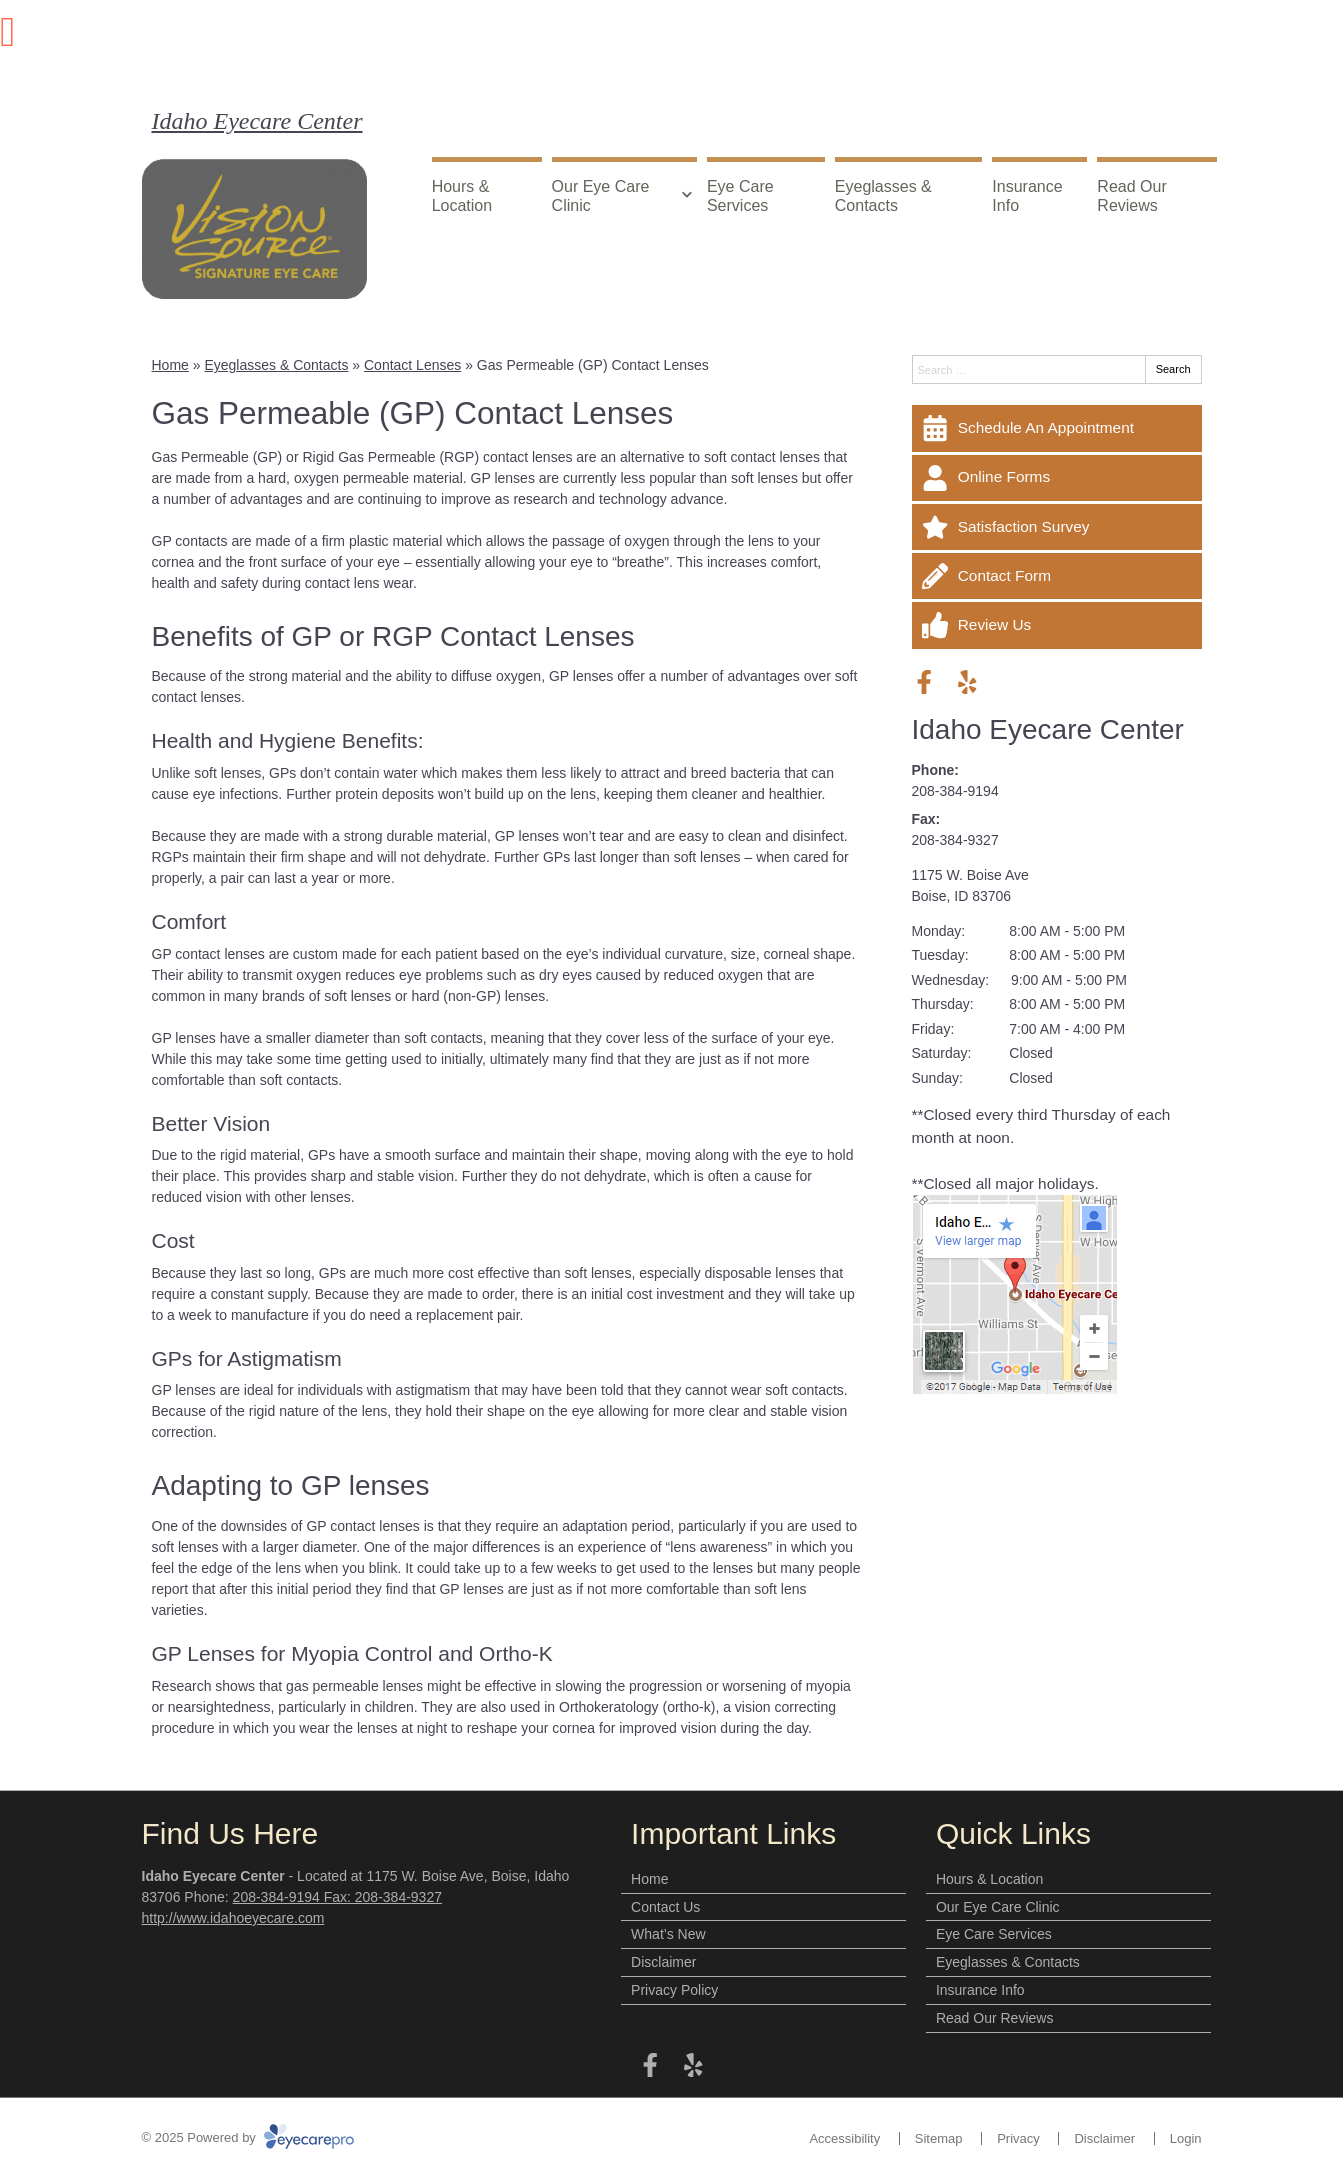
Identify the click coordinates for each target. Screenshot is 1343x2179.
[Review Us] (1057, 625)
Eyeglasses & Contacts (883, 196)
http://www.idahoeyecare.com (233, 1918)
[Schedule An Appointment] (1057, 428)
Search (1173, 369)
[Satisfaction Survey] (1057, 527)
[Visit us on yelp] (967, 682)
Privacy (1018, 2138)
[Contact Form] (1057, 576)
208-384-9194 (955, 791)
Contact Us (665, 1907)
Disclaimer (663, 1962)
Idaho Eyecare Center (257, 121)
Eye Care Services (740, 196)
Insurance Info (1027, 196)
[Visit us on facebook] (924, 682)
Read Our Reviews (1131, 196)
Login (1186, 2138)
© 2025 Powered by (248, 2137)
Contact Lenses (412, 365)
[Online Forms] (1057, 478)
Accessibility (844, 2138)
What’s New (668, 1934)
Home (170, 365)
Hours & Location (462, 196)
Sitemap (939, 2138)
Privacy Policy (674, 1990)
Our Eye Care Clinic (601, 196)
